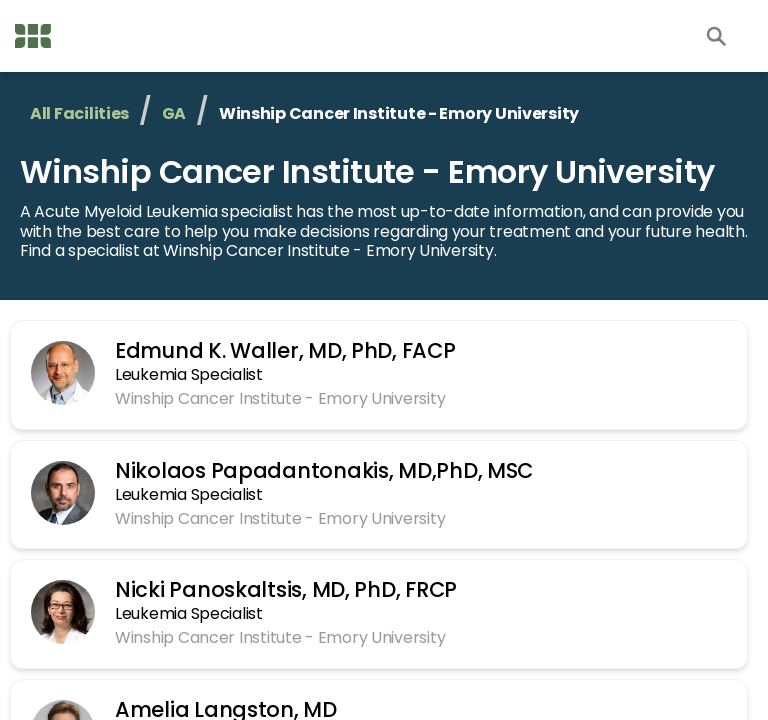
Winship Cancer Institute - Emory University (367, 171)
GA (174, 113)
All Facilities (79, 113)
